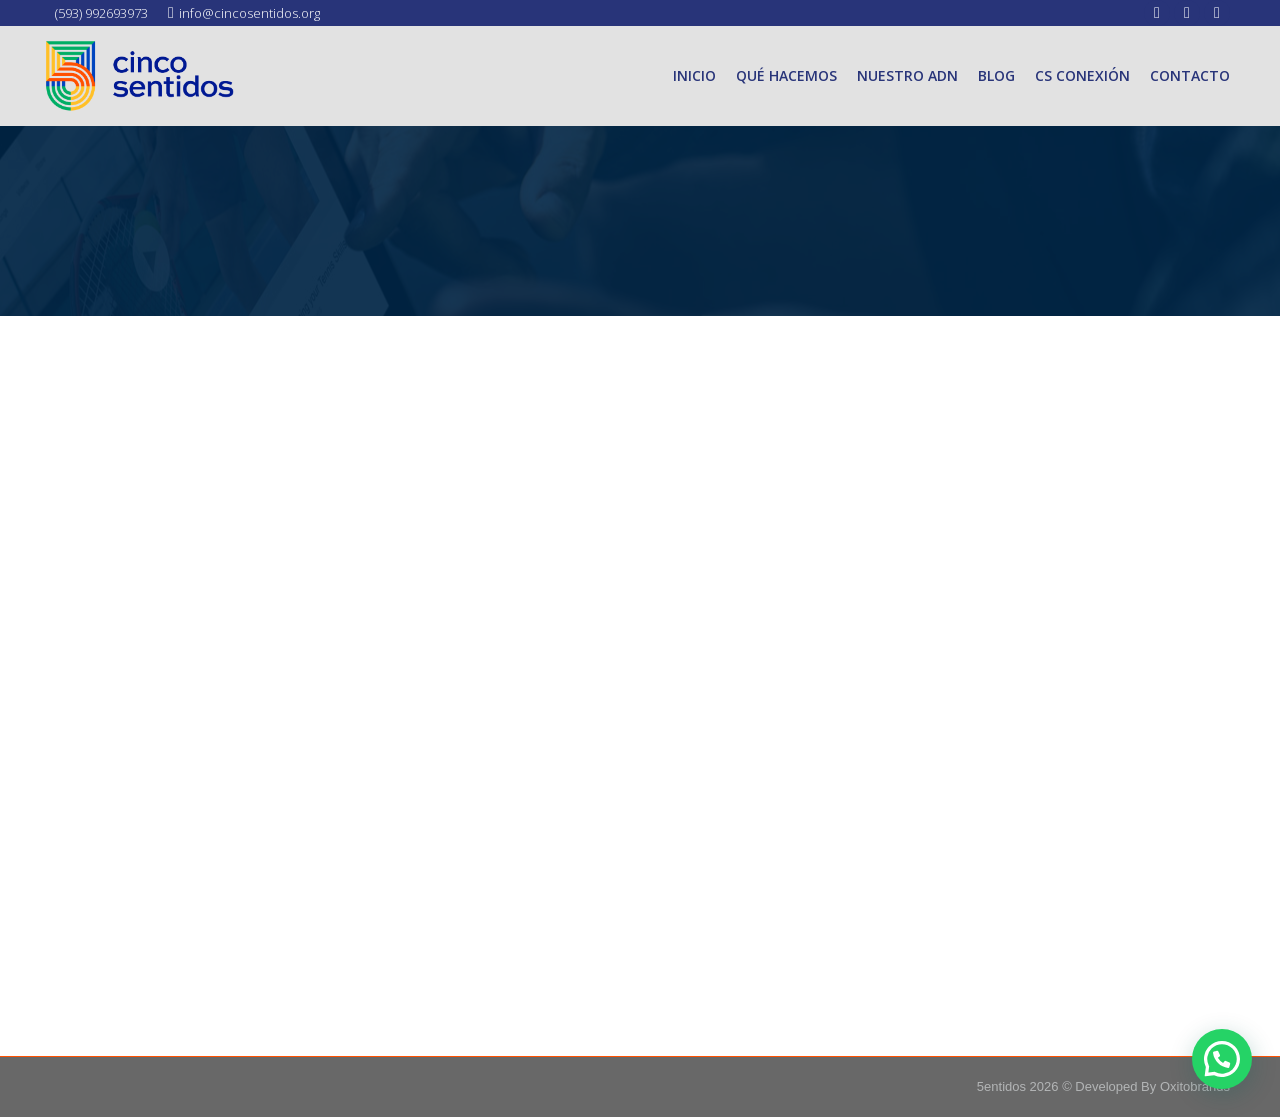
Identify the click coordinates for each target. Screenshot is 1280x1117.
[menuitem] (694, 76)
